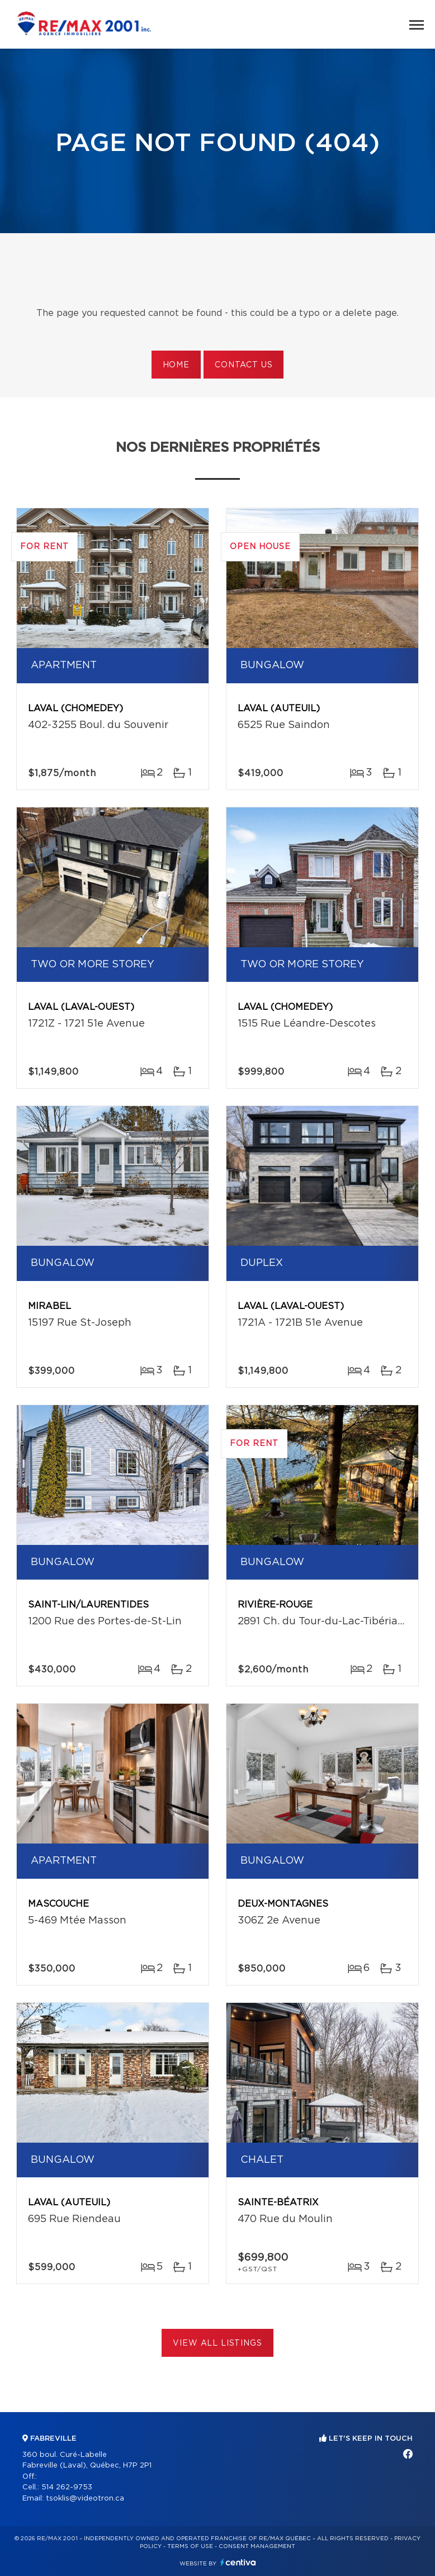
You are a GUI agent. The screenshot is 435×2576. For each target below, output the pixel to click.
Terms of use (190, 2546)
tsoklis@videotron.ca (85, 2498)
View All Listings (217, 2343)
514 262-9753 (66, 2487)
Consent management (257, 2546)
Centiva (238, 2562)
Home (176, 365)
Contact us (243, 365)
